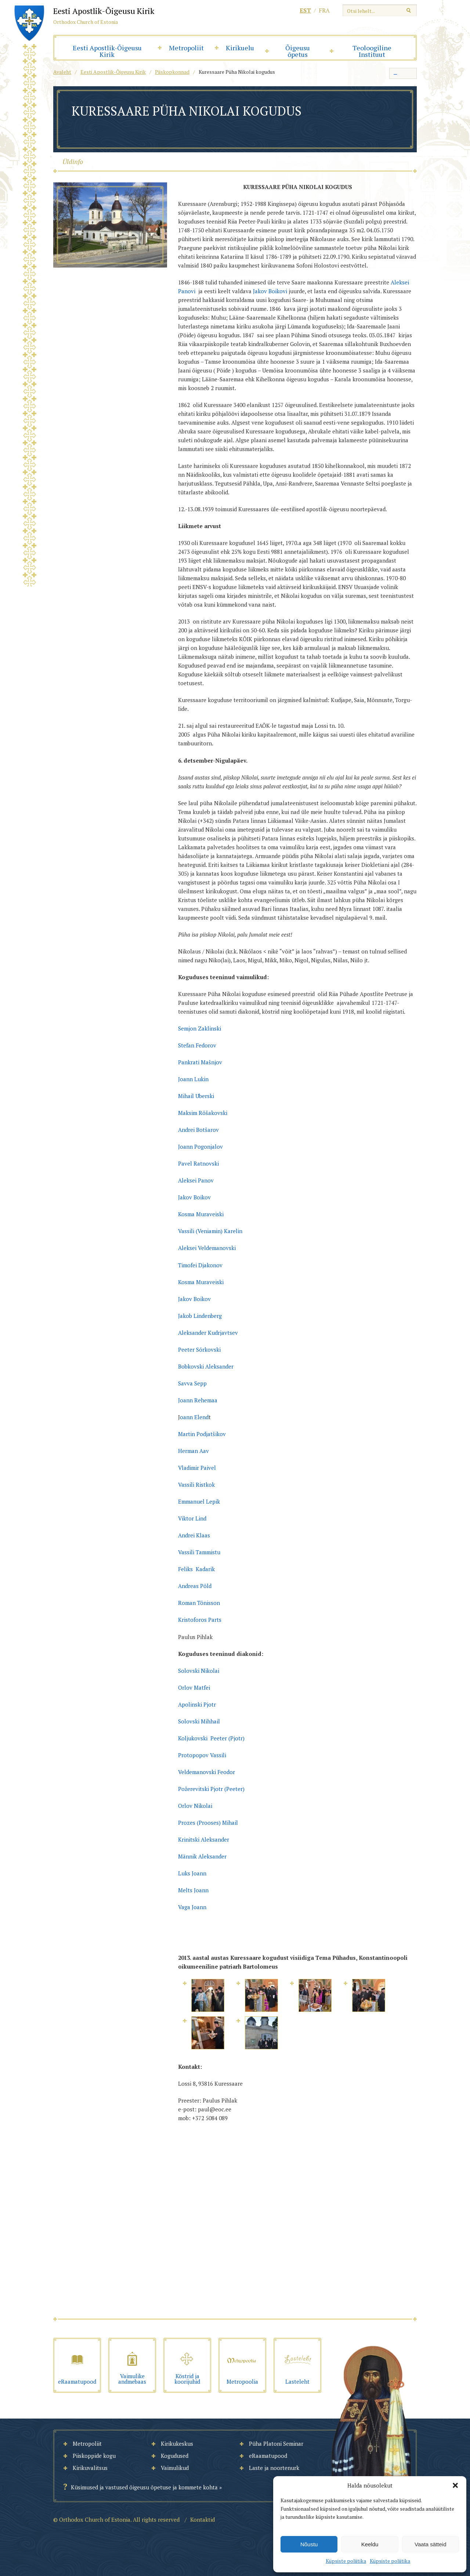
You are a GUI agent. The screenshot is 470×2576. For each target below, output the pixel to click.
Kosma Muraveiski (201, 1214)
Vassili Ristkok (196, 1484)
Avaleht (62, 71)
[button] (455, 2485)
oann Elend (194, 1417)
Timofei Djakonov (201, 1265)
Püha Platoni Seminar (276, 2443)
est (305, 10)
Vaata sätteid (430, 2544)
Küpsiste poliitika (346, 2560)
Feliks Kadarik (196, 1569)
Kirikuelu (240, 47)
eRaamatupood (268, 2455)
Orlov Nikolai (195, 1805)
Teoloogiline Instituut (371, 51)
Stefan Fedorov (198, 1045)
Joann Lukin (194, 1079)
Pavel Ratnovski (199, 1163)
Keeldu (370, 2544)
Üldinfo (72, 161)
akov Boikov (197, 1197)
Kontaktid (202, 2519)
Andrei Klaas (194, 1535)
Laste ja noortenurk (274, 2467)
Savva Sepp (192, 1383)
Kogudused (174, 2455)
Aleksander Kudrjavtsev (208, 1332)
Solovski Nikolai (198, 1670)
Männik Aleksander (202, 1856)
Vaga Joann (192, 1907)
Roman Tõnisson (199, 1602)
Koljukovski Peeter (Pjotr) (211, 1738)
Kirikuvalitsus (90, 2467)
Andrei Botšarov (199, 1129)
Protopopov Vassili (202, 1755)
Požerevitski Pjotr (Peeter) (211, 1788)
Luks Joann (192, 1873)
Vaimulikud (175, 2467)
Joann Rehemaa (197, 1400)
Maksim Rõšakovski (203, 1112)
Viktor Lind (192, 1518)
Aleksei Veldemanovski (207, 1247)
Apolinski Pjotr (197, 1704)
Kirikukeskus (177, 2443)
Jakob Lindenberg (200, 1315)
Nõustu (309, 2544)
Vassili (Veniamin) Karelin (210, 1231)
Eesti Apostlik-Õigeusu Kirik (107, 51)
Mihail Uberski (197, 1096)
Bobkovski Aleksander (206, 1366)
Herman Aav (194, 1450)
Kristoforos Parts (199, 1619)
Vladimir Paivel (197, 1467)
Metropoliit (186, 47)
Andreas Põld (195, 1585)
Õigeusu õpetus (297, 51)
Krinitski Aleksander (203, 1839)
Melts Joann (193, 1890)
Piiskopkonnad (172, 71)
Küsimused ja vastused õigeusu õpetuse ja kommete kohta (144, 2487)
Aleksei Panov (198, 1180)
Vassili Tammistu (199, 1552)
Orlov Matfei (194, 1687)
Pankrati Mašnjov (201, 1062)
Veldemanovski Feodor (206, 1772)
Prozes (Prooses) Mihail (208, 1822)
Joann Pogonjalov (201, 1146)
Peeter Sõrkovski (200, 1349)
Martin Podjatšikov (202, 1434)
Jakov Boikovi (271, 291)
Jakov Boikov (195, 1298)
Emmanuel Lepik (199, 1501)
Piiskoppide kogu (94, 2455)
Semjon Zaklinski (199, 1028)
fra (324, 10)
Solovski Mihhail (199, 1721)
